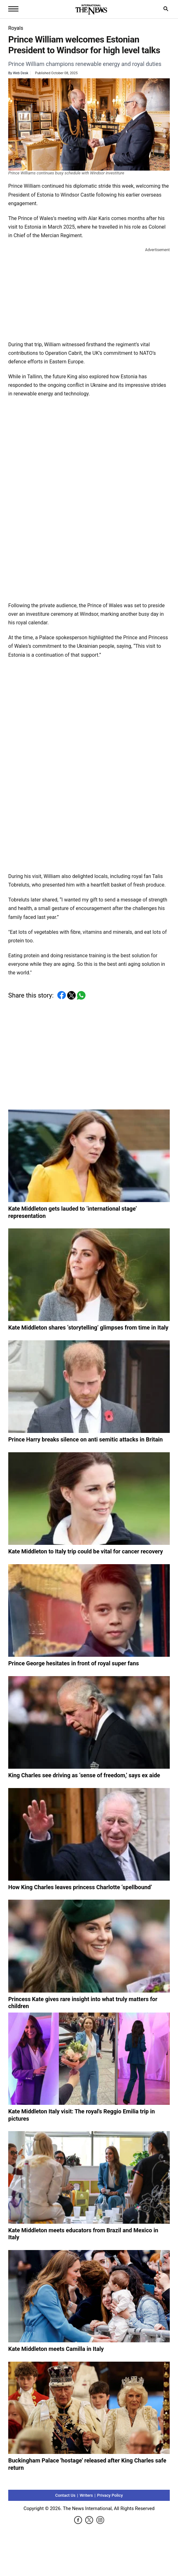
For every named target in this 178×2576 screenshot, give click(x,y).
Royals (15, 28)
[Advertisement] (89, 293)
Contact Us (65, 2495)
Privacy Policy (110, 2495)
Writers (86, 2495)
